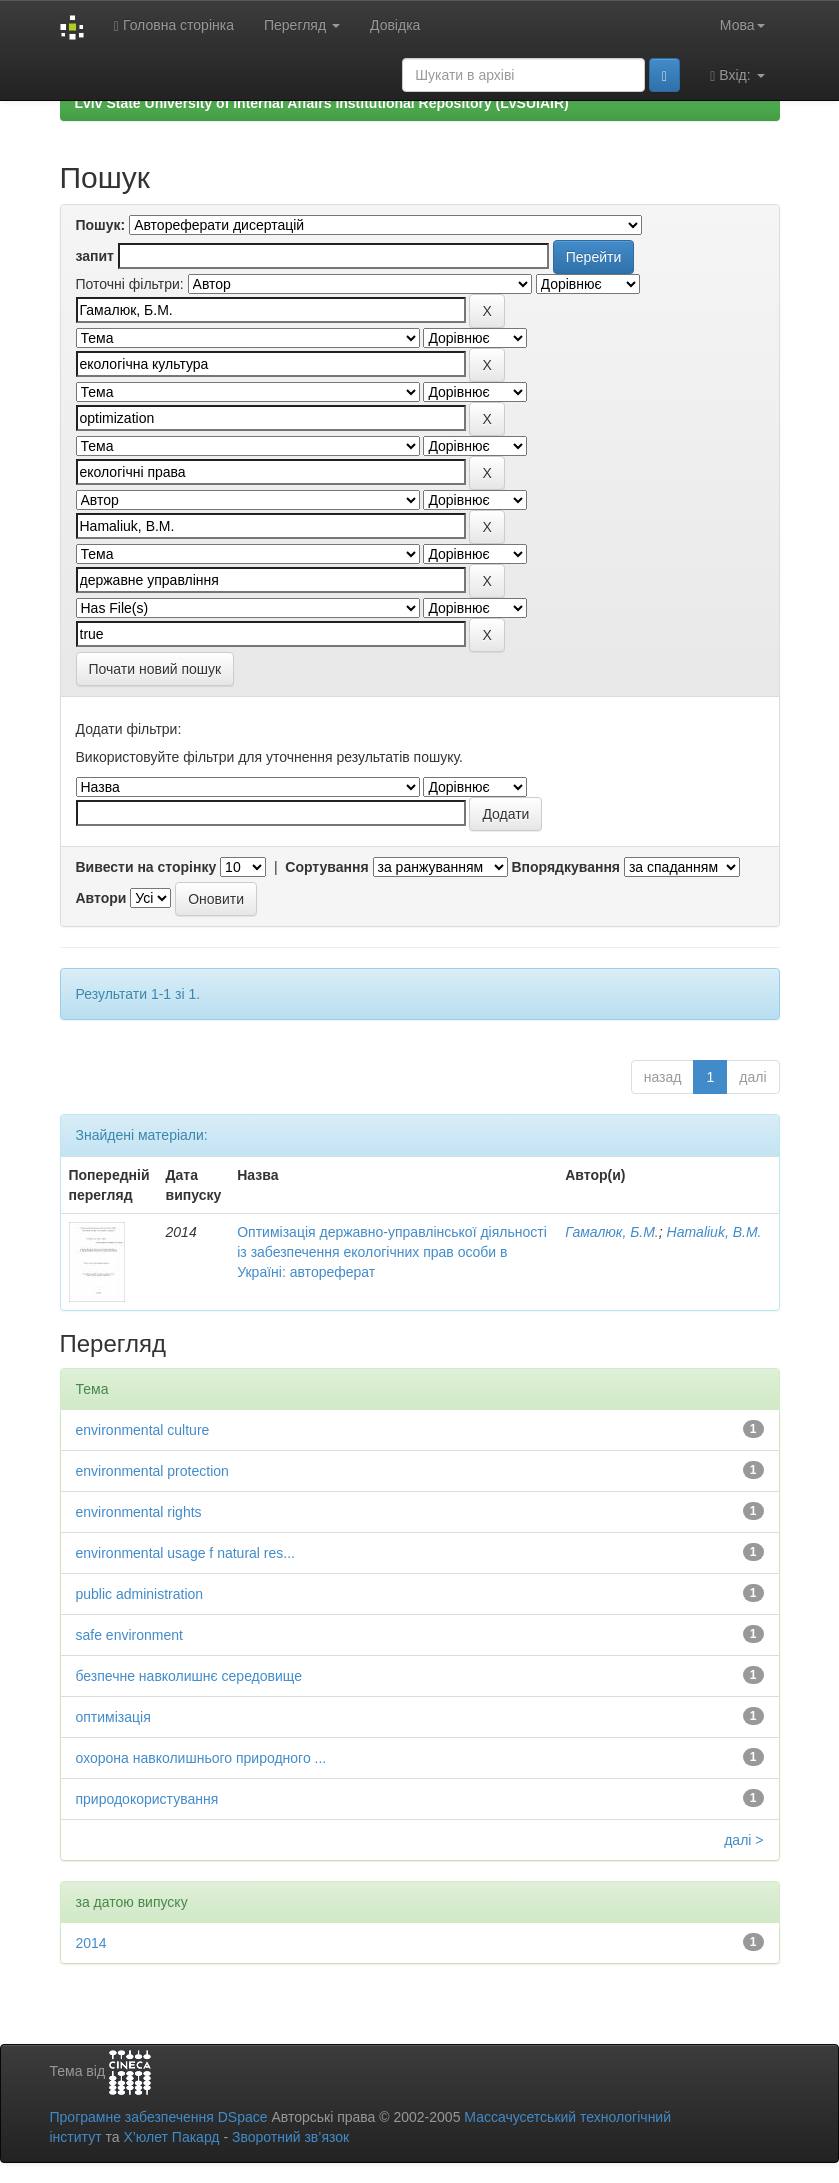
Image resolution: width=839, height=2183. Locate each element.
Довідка (395, 25)
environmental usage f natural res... (185, 1553)
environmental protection (152, 1471)
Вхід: (737, 75)
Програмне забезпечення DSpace (159, 2117)
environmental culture (143, 1430)
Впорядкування (565, 867)
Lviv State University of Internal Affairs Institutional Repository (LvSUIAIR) (322, 103)
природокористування (147, 1799)
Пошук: (101, 225)
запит (95, 256)
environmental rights (139, 1512)
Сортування (326, 867)
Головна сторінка (174, 25)
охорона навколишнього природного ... (201, 1758)
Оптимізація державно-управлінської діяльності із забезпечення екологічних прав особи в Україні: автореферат (392, 1252)
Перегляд (302, 25)
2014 (91, 1943)
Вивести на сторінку (146, 867)
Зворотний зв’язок (290, 2137)
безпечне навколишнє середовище (189, 1676)
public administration (140, 1594)
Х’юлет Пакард (171, 2137)
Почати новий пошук (155, 669)
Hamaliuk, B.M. (714, 1232)
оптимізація (113, 1717)
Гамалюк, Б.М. (612, 1232)
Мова (742, 25)
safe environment (129, 1635)
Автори (101, 898)
